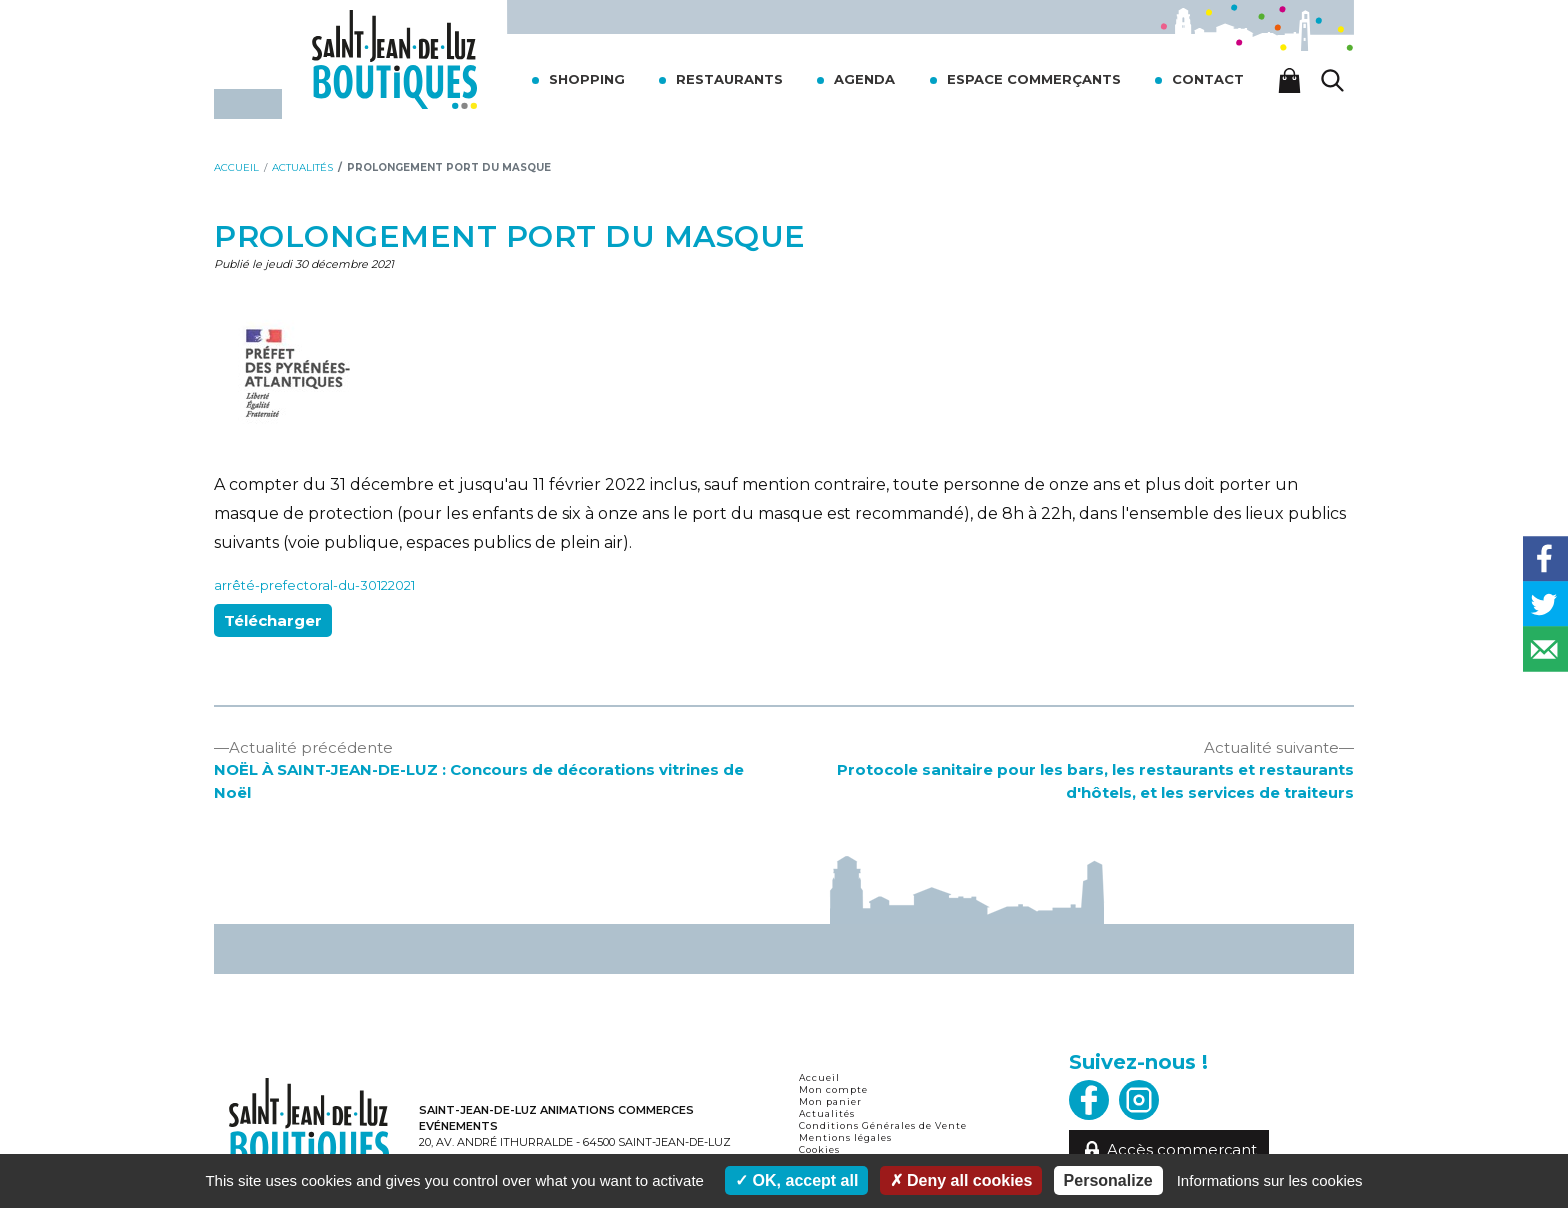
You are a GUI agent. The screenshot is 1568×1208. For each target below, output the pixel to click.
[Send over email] (1545, 649)
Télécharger (273, 620)
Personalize (1108, 1180)
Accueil (819, 1077)
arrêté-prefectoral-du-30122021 (314, 585)
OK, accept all (796, 1180)
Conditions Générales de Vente (883, 1125)
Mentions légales (845, 1137)
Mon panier (830, 1101)
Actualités (827, 1113)
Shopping (587, 79)
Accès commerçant (1169, 1150)
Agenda (864, 79)
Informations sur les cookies (1270, 1180)
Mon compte (833, 1089)
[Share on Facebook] (1545, 559)
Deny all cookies (961, 1180)
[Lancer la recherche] (1333, 80)
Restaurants (729, 79)
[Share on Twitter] (1545, 604)
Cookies (819, 1149)
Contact (1208, 79)
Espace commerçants (1034, 79)
